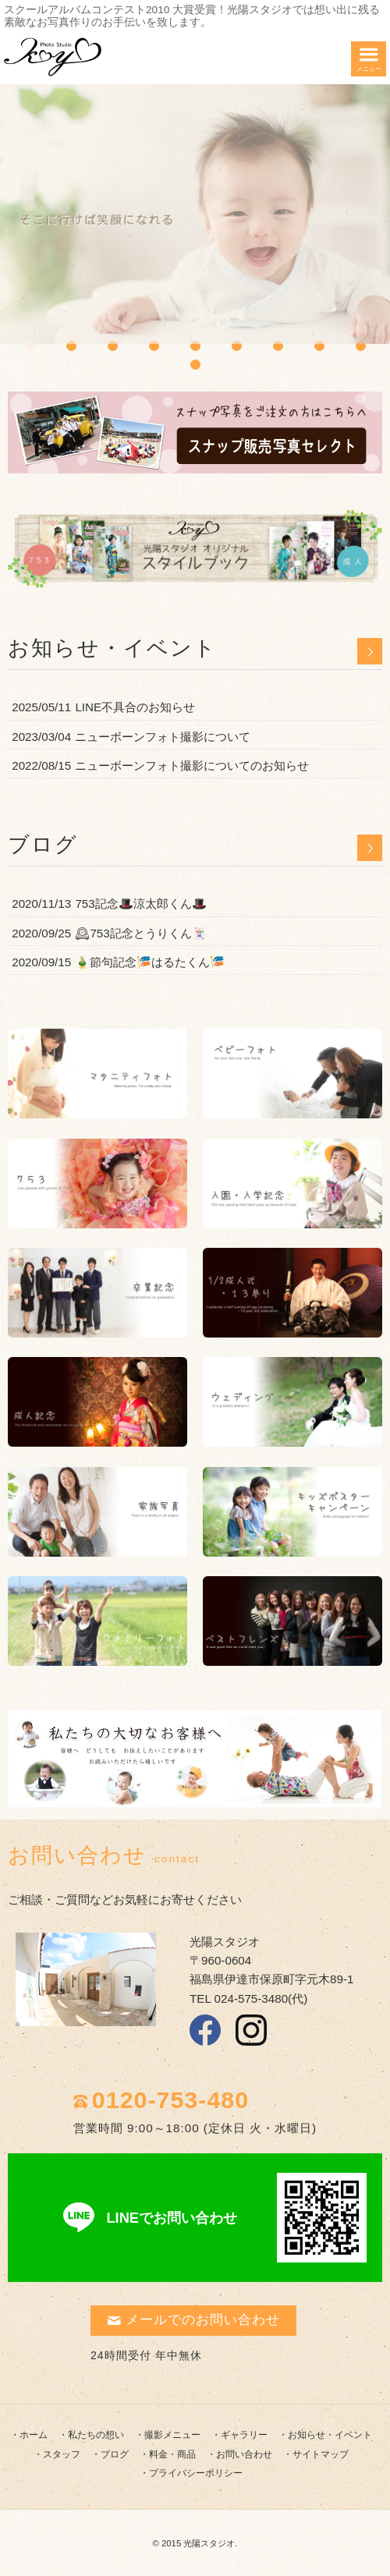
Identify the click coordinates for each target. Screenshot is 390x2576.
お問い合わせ (244, 2454)
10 (195, 365)
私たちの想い (96, 2434)
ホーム (34, 2434)
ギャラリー (244, 2434)
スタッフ (61, 2454)
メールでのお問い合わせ (193, 2319)
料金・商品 (172, 2454)
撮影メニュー (172, 2434)
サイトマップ (320, 2454)
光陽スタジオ (209, 2543)
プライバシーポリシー (196, 2473)
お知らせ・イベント (330, 2434)
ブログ (115, 2454)
